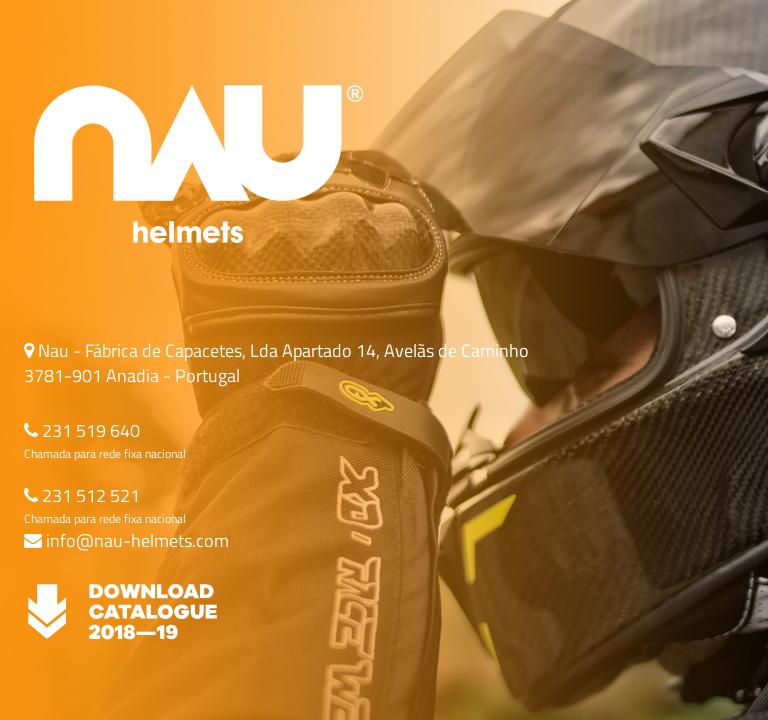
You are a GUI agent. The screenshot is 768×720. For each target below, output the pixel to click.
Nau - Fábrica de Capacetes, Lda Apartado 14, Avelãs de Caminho (281, 350)
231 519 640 (89, 430)
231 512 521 (89, 495)
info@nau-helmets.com (135, 540)
